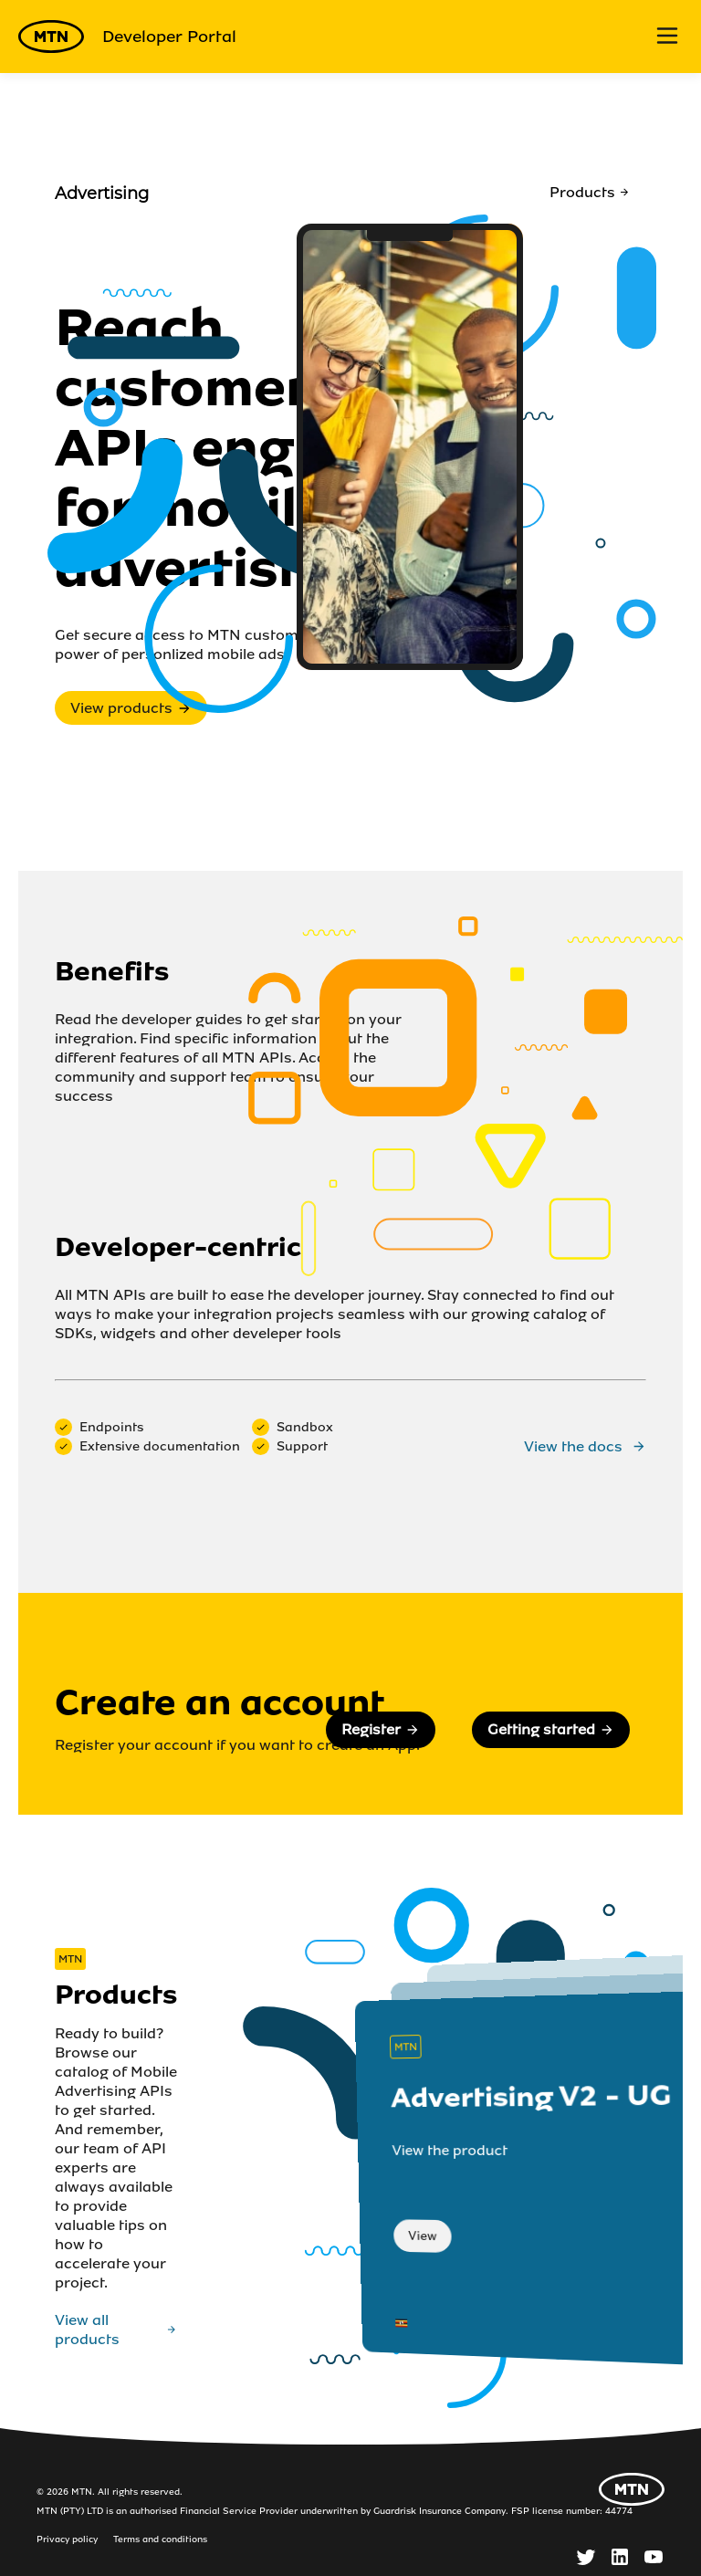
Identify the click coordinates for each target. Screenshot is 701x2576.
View (422, 2236)
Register (380, 1729)
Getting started (550, 1729)
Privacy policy (67, 2539)
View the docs (585, 1446)
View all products (116, 2329)
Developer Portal (127, 36)
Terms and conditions (160, 2539)
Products (589, 192)
